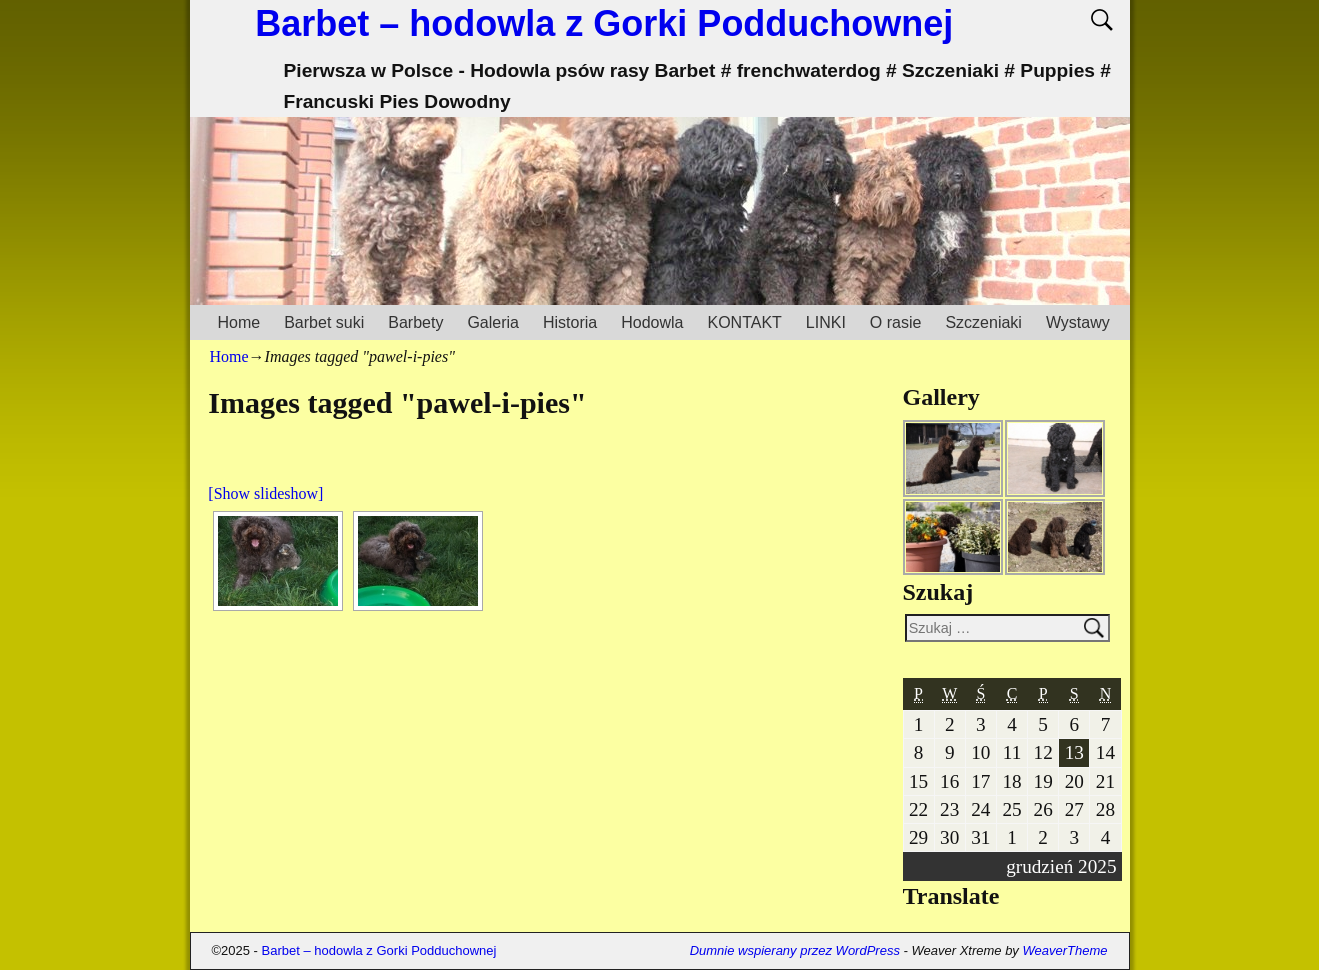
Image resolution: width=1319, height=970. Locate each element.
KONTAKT (744, 322)
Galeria (493, 322)
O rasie (896, 322)
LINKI (826, 322)
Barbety (415, 322)
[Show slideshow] (265, 493)
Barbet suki (324, 322)
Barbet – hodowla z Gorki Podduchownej (604, 23)
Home (239, 322)
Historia (570, 322)
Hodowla (652, 322)
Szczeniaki (983, 322)
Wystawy (1078, 322)
